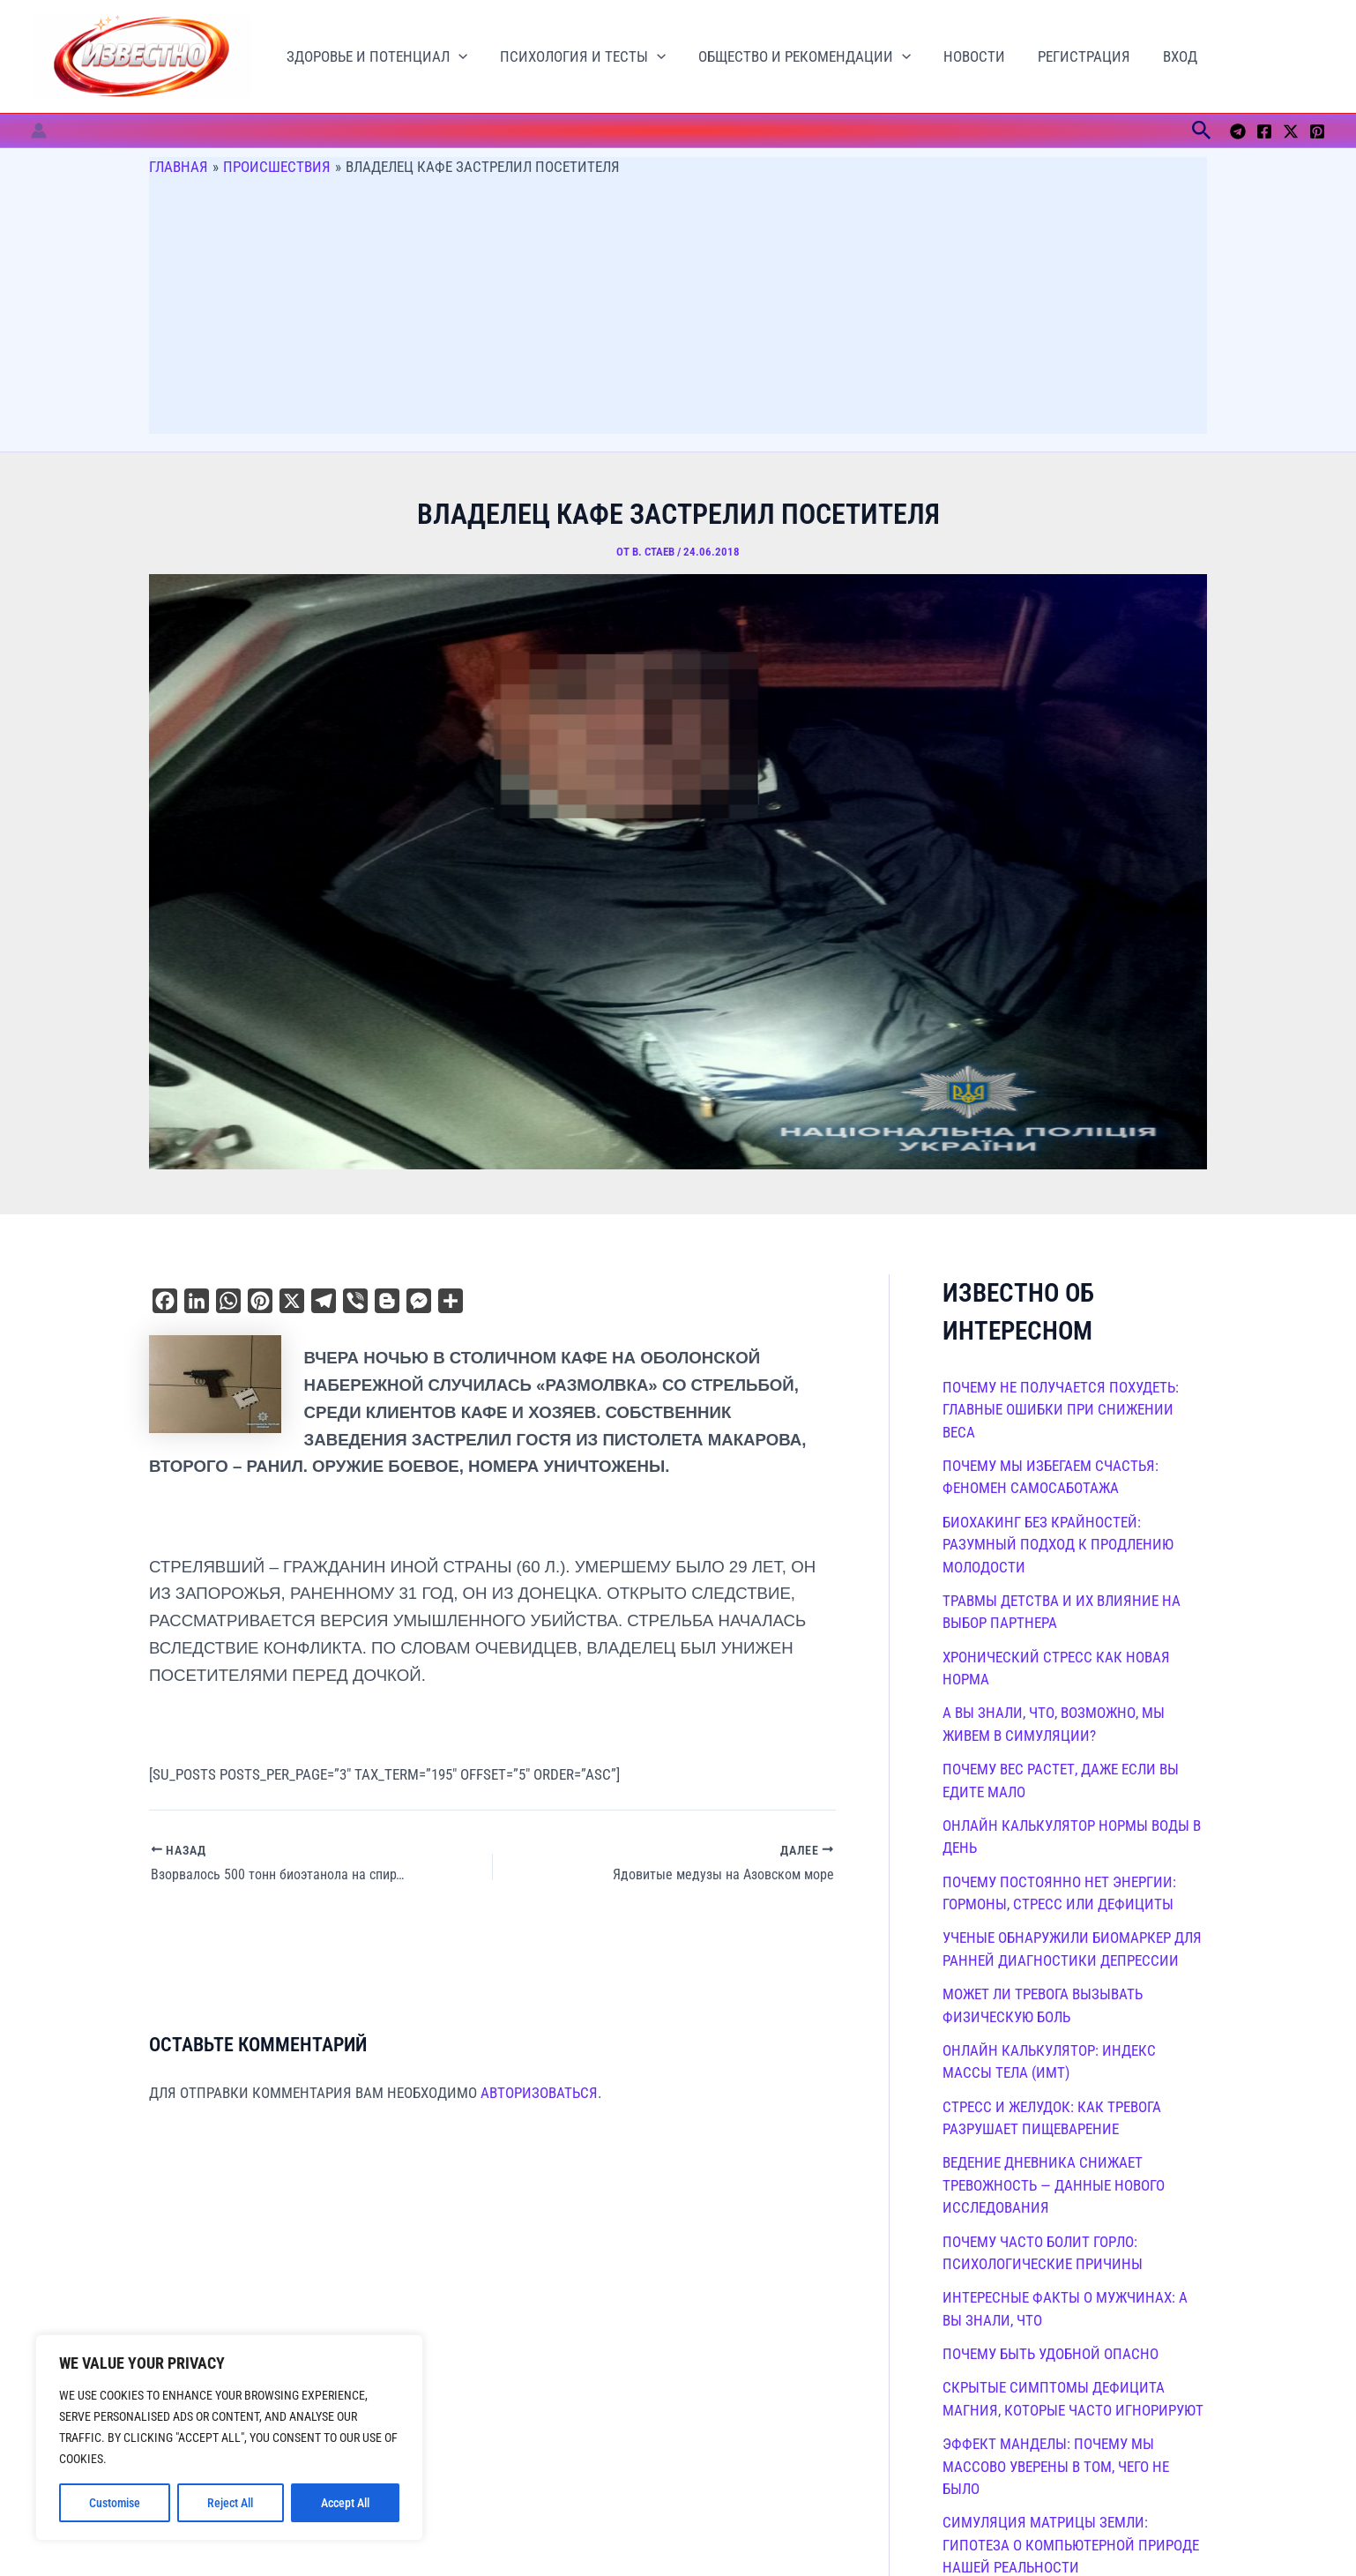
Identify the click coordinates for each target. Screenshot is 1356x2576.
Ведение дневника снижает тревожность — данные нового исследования (1053, 2185)
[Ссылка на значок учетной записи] (39, 130)
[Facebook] (1264, 131)
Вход (1166, 56)
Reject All (230, 2503)
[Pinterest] (1317, 131)
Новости (965, 56)
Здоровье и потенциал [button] (375, 57)
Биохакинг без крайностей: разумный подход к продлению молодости (1057, 1544)
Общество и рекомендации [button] (797, 57)
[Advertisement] (678, 310)
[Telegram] (1238, 131)
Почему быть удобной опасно (1050, 2354)
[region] (229, 2437)
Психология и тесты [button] (578, 57)
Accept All (345, 2503)
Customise (114, 2503)
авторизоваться (539, 2093)
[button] (457, 57)
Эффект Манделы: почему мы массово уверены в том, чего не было (1055, 2466)
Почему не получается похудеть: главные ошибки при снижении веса (1060, 1409)
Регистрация (1072, 56)
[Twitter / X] (1291, 131)
